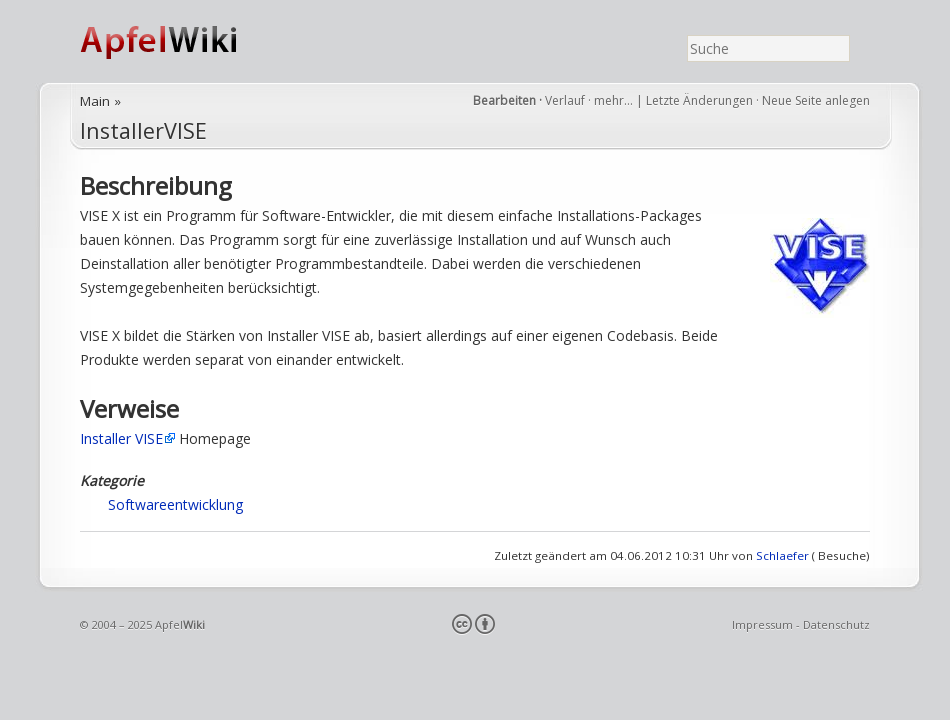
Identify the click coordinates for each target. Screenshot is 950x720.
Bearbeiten (504, 100)
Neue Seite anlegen (816, 100)
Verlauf (565, 100)
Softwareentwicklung (175, 504)
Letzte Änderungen (699, 100)
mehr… (615, 100)
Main (95, 101)
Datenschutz (836, 624)
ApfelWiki (180, 41)
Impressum (762, 624)
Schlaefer (782, 555)
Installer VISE (121, 438)
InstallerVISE (143, 130)
